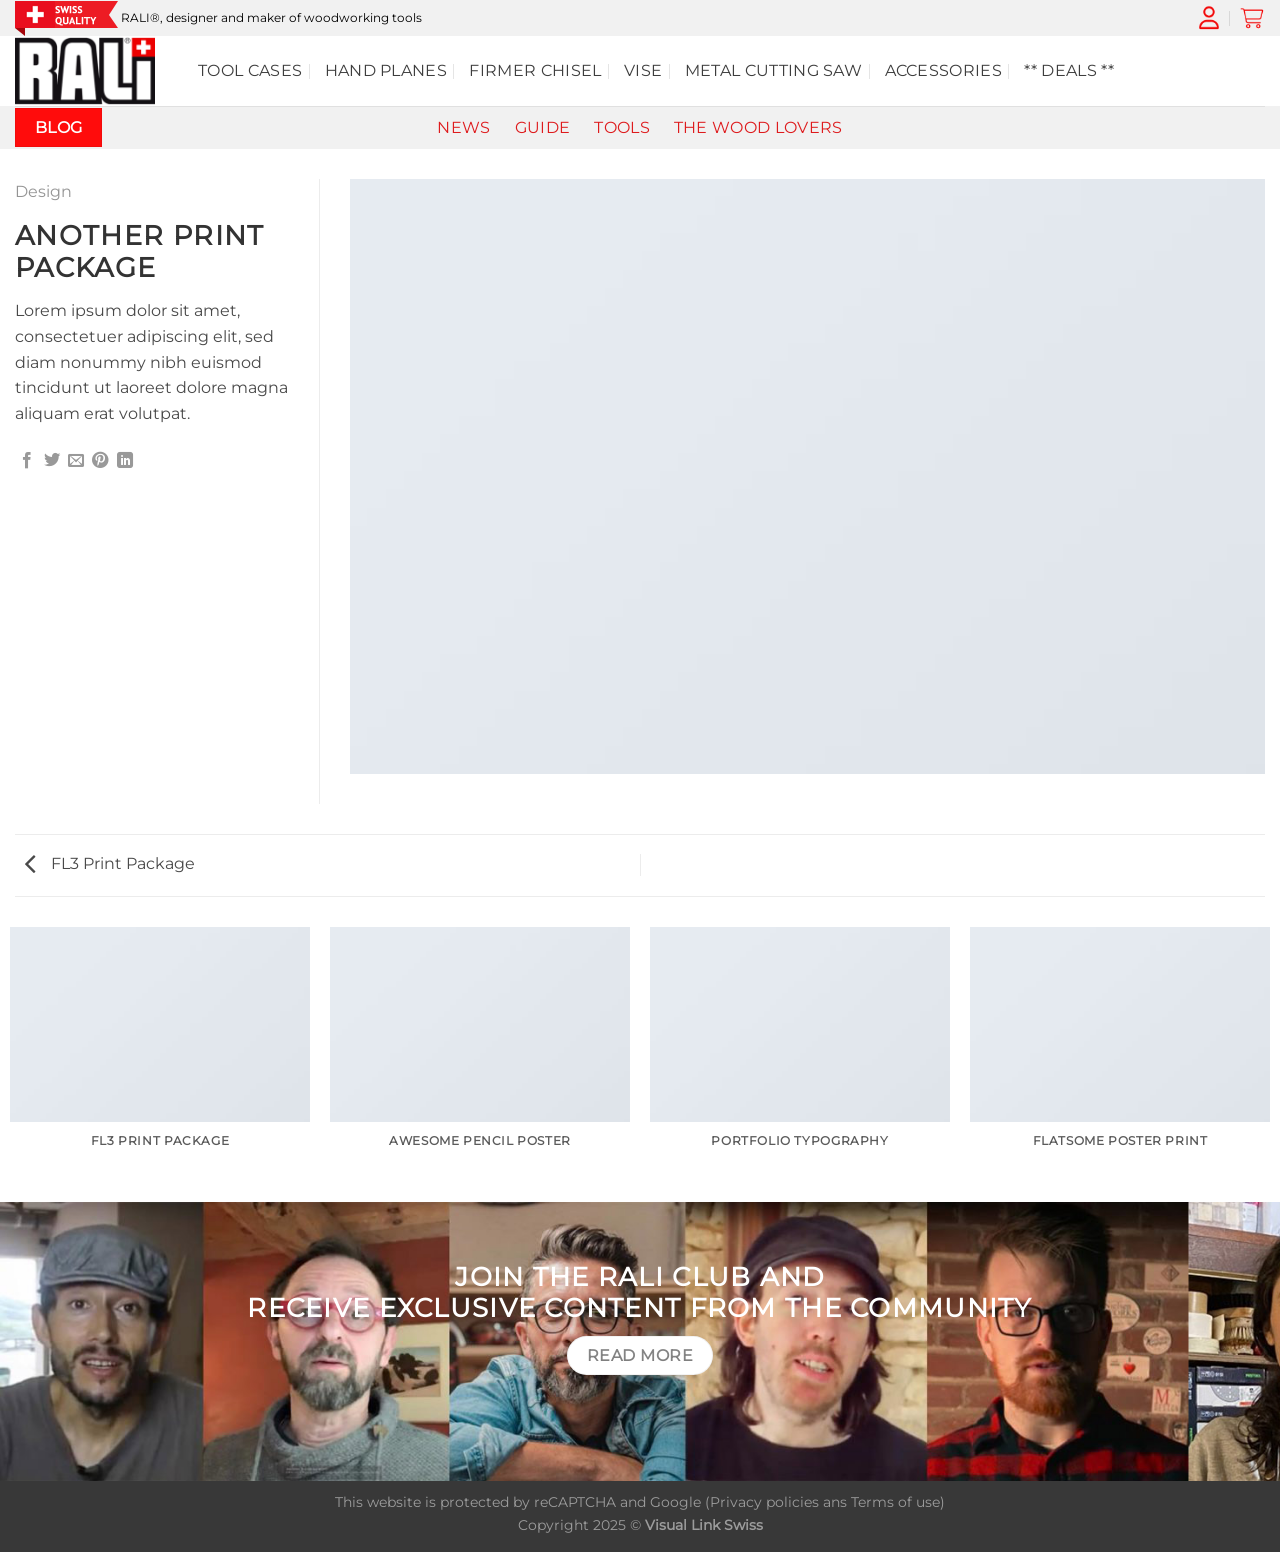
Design (43, 191)
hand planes (386, 70)
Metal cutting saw (773, 70)
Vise (643, 70)
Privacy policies (764, 1502)
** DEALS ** (1069, 70)
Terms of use (895, 1502)
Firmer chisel (535, 70)
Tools (622, 127)
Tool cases (250, 70)
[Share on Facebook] (27, 461)
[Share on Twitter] (52, 461)
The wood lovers (758, 127)
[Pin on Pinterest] (100, 461)
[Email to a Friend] (76, 461)
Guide (543, 127)
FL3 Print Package (110, 863)
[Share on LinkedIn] (125, 461)
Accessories (944, 70)
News (463, 127)
